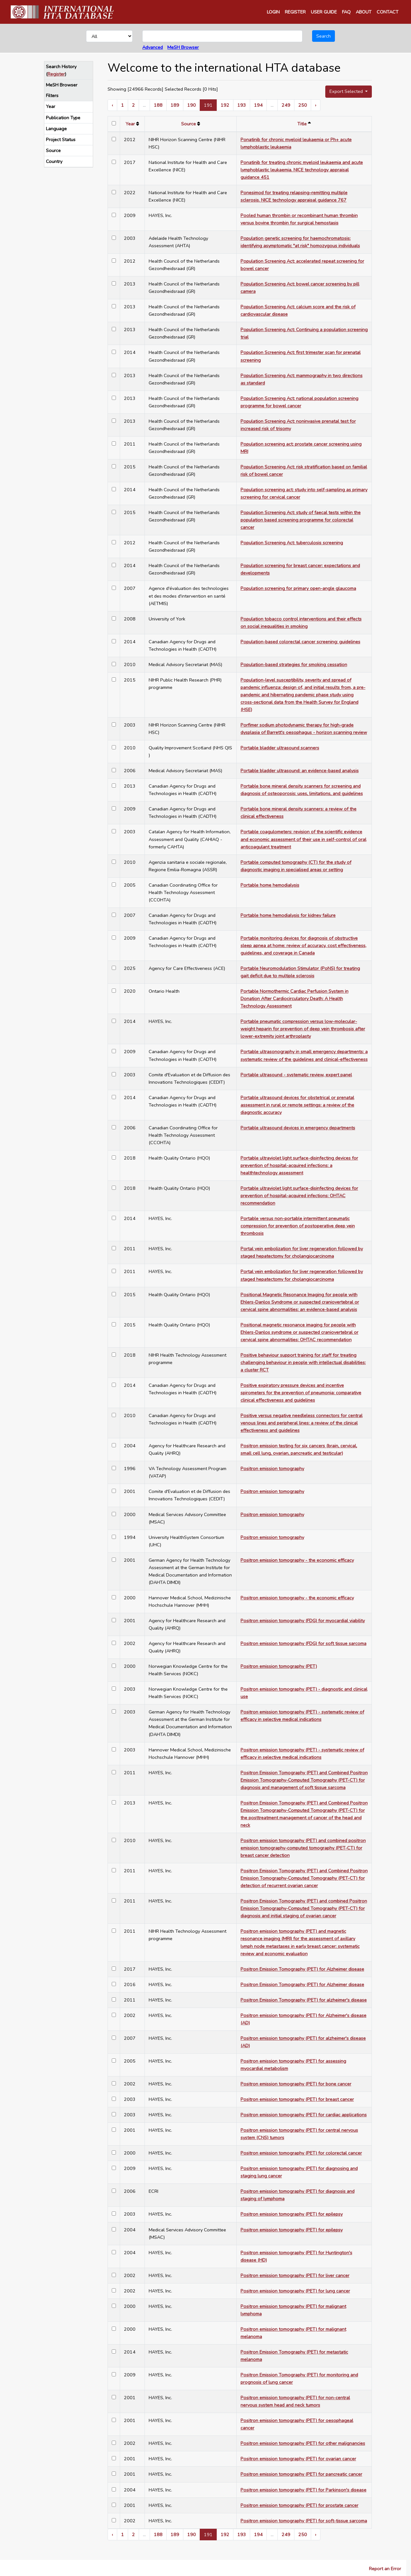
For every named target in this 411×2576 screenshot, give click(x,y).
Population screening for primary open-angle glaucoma (298, 588)
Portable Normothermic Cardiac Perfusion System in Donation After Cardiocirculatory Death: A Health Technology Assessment (294, 998)
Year (50, 106)
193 (241, 105)
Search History (61, 66)
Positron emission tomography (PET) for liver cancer (294, 2275)
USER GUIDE (324, 12)
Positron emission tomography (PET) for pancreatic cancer (301, 2474)
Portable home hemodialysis (269, 885)
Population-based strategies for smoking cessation (293, 664)
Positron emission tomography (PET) (278, 1666)
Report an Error (385, 2568)
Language (56, 128)
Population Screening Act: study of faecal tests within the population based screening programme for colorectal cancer (300, 519)
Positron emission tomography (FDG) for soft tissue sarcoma (303, 1643)
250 (302, 105)
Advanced (152, 47)
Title (302, 124)
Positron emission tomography (272, 1468)
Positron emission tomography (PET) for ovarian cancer (298, 2458)
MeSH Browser (183, 47)
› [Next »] (315, 105)
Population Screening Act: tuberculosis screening (291, 542)
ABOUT (364, 12)
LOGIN (273, 12)
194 (258, 105)
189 (175, 105)
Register (56, 74)
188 (158, 105)
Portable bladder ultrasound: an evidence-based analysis (299, 770)
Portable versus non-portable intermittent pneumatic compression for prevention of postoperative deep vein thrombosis (297, 1225)
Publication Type (63, 117)
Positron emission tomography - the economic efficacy (297, 1560)
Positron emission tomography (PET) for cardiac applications (303, 2114)
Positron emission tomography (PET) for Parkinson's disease (303, 2490)
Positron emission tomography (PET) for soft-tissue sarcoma (303, 2520)
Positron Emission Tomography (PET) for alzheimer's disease (303, 2000)
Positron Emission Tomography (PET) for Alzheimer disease (302, 1969)
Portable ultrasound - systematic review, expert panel (296, 1074)
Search (323, 36)
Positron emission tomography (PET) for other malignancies (302, 2443)
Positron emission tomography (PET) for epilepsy (291, 2214)
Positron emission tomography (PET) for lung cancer (295, 2291)
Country (54, 161)
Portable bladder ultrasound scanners (279, 748)
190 (191, 105)
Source (53, 150)
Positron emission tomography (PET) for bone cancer (295, 2084)
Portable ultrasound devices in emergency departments (297, 1128)
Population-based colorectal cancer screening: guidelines (300, 641)
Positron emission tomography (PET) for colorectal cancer (301, 2153)
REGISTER (295, 12)
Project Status (60, 139)
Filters (52, 95)
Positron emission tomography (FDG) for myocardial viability (302, 1620)
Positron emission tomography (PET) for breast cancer (297, 2099)
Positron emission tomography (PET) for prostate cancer (299, 2505)
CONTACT (387, 12)
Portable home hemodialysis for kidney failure (288, 915)
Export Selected (346, 91)
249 (286, 105)
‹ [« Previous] (112, 105)
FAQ (346, 12)
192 (225, 105)
